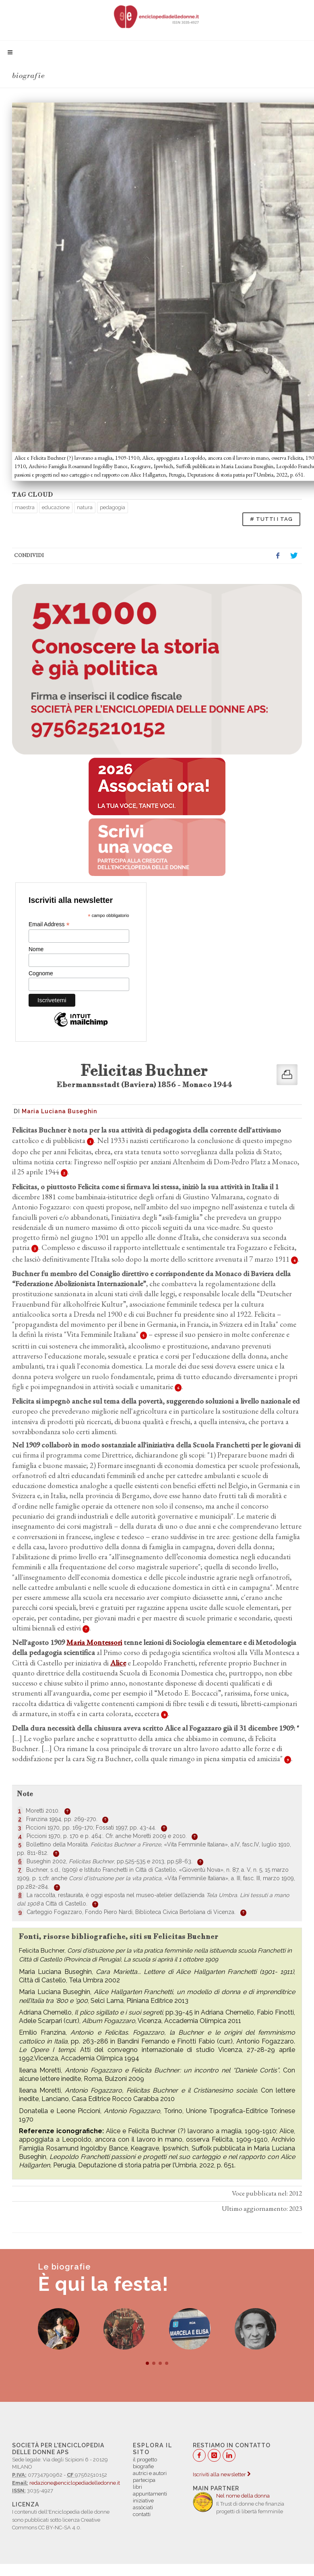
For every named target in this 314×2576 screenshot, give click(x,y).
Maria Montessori (94, 1642)
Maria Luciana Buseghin (59, 1111)
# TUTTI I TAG (271, 519)
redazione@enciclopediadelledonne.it (74, 2483)
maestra (25, 507)
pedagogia (112, 507)
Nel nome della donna (243, 2496)
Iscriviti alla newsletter (221, 2474)
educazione (56, 507)
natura (85, 507)
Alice (118, 1663)
